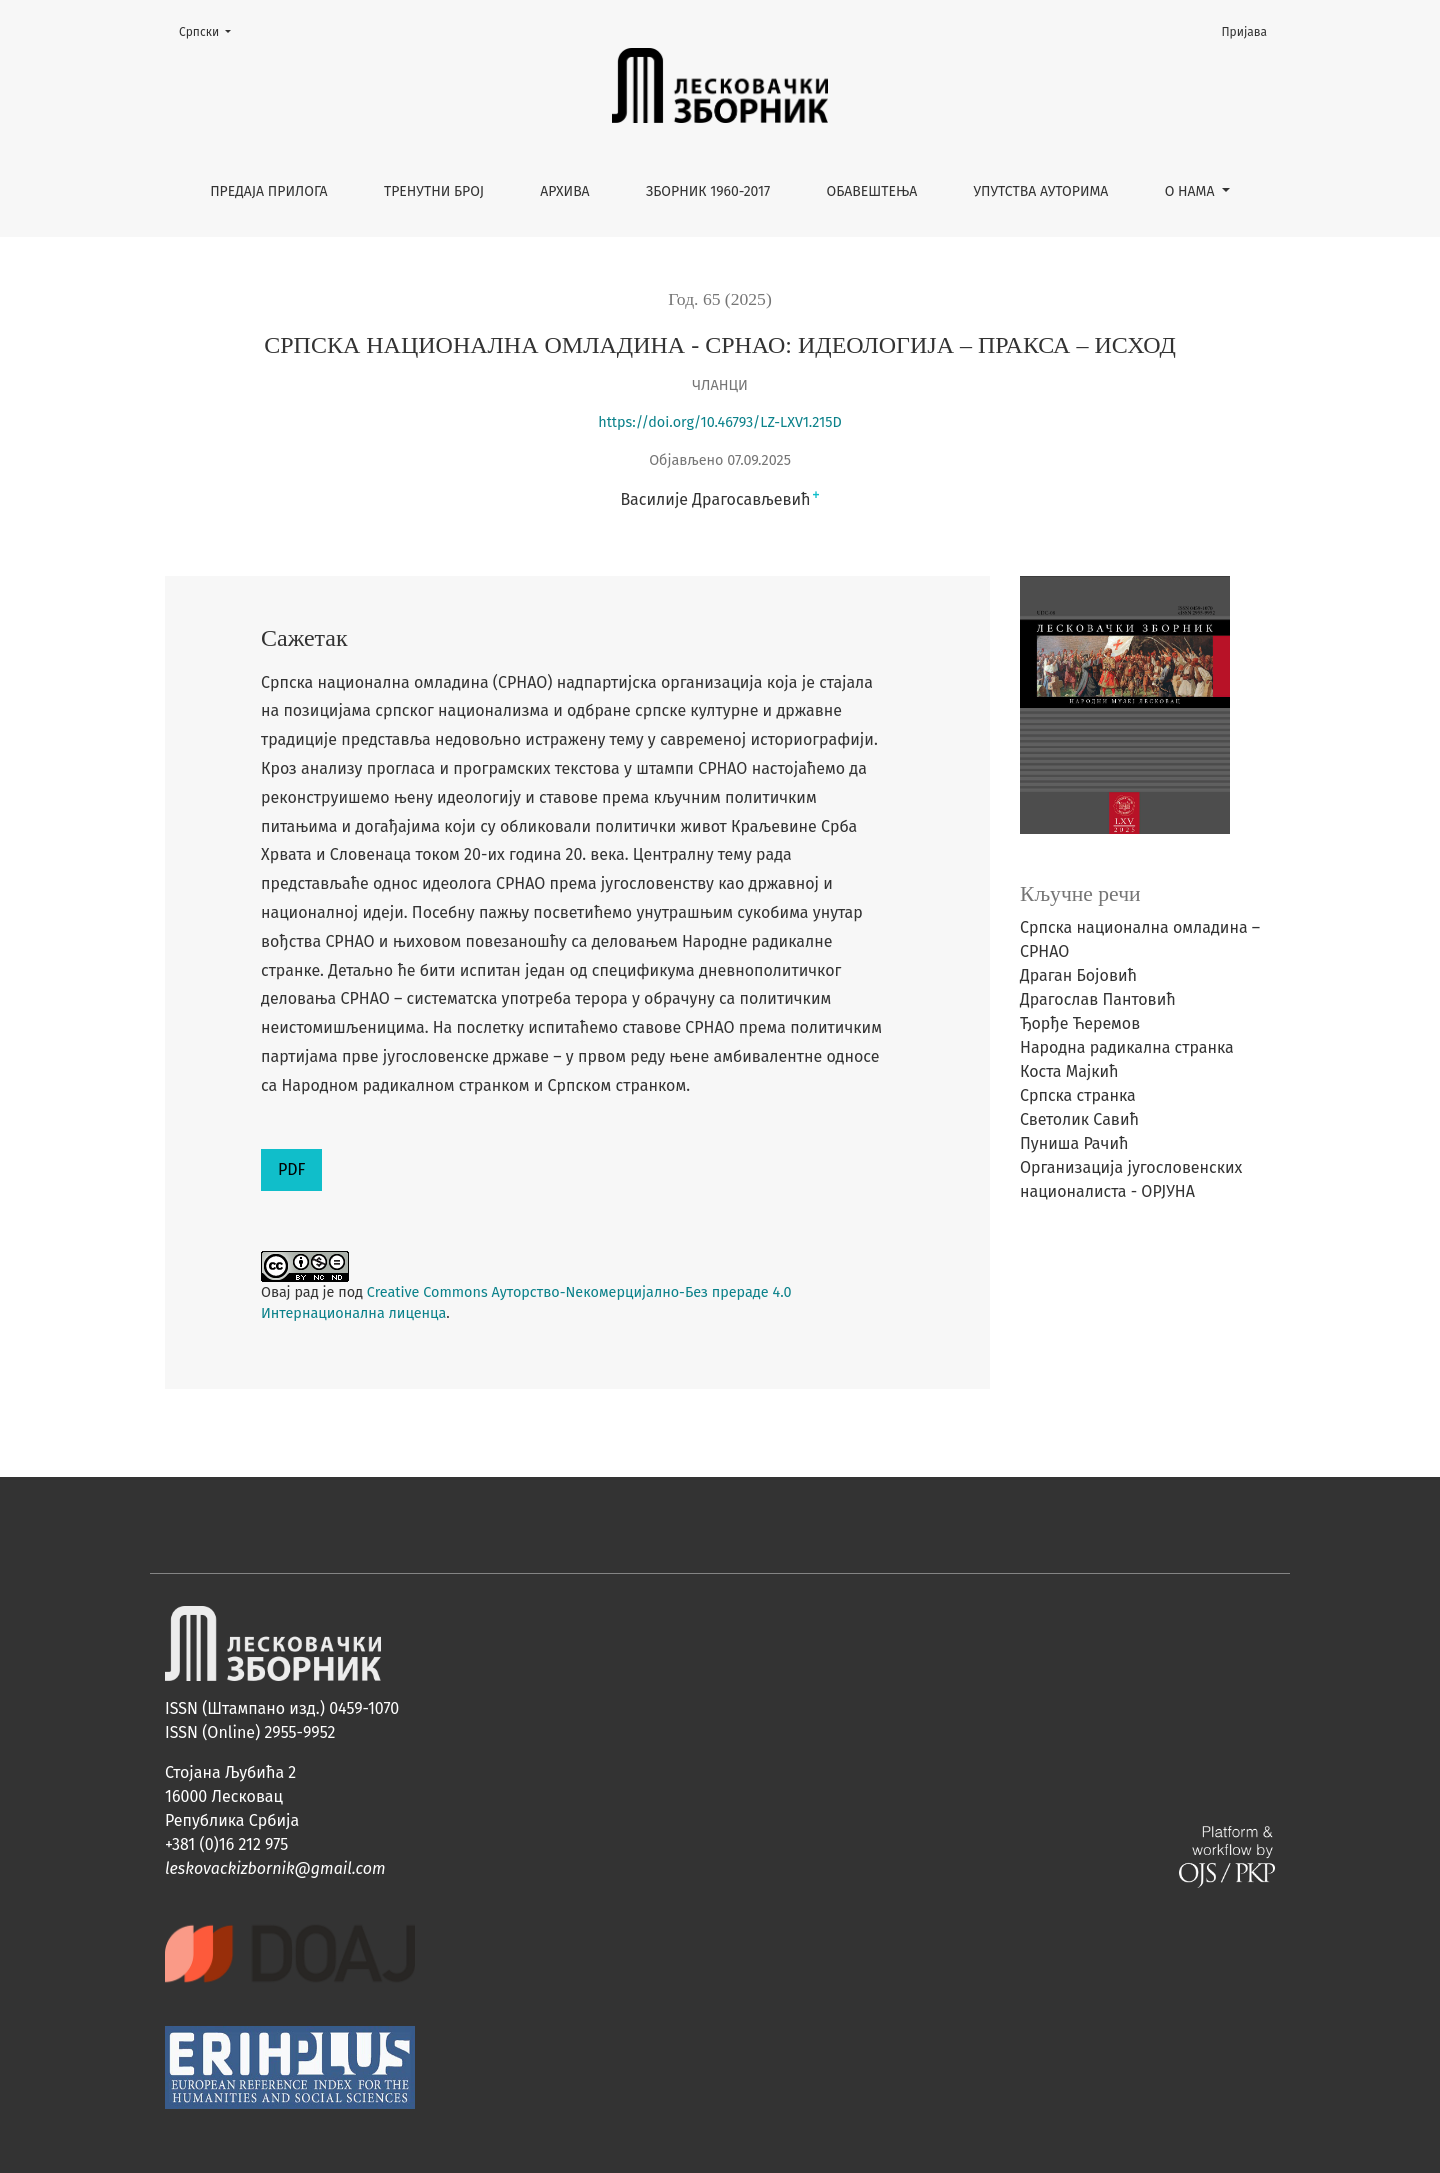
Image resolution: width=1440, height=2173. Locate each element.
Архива (564, 191)
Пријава (1245, 32)
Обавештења (872, 191)
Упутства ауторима (1041, 191)
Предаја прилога (269, 191)
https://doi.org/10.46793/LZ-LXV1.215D (720, 422)
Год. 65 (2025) (720, 299)
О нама (1192, 191)
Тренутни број (434, 191)
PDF (291, 1169)
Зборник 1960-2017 (708, 191)
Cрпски (211, 30)
